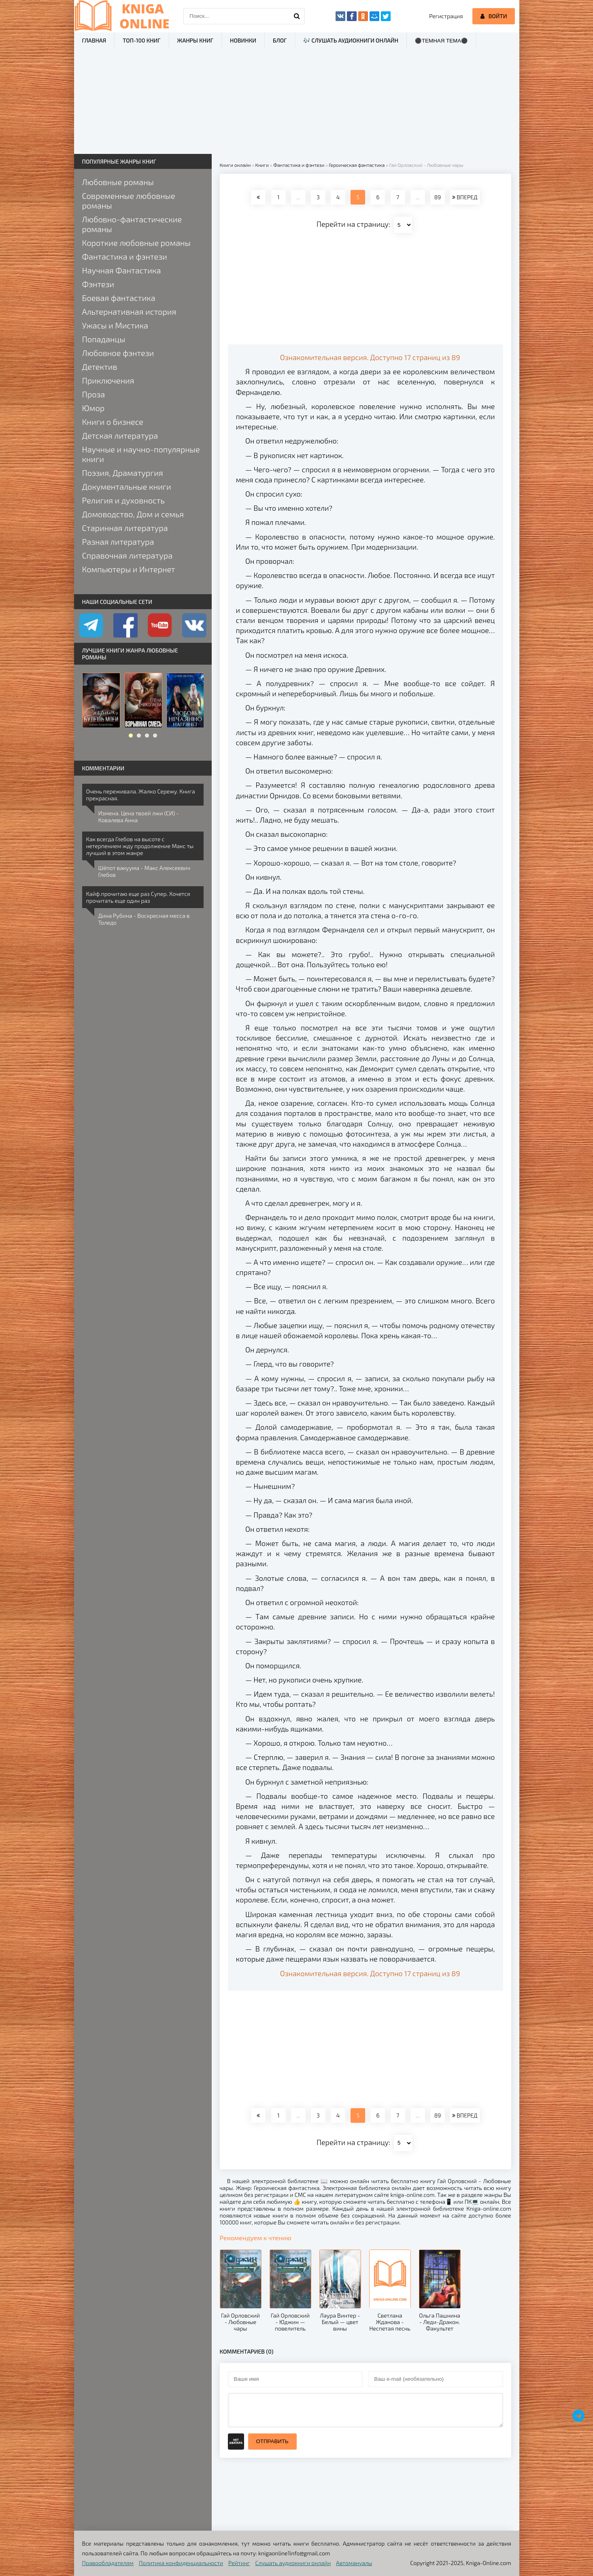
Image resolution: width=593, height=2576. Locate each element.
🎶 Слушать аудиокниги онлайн (350, 40)
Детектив (99, 366)
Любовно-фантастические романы (132, 224)
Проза (93, 394)
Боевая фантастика (118, 298)
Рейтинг (239, 2562)
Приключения (108, 380)
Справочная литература (127, 555)
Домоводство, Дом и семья (133, 514)
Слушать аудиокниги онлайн (293, 2562)
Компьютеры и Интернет (128, 569)
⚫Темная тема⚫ (441, 41)
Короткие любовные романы (136, 242)
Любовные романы (118, 182)
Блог (280, 40)
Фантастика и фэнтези (124, 256)
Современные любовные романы (128, 200)
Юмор (93, 408)
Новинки (243, 40)
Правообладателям (108, 2562)
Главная (94, 40)
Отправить (272, 2441)
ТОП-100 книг (141, 40)
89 (437, 197)
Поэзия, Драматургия (122, 473)
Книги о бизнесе (112, 421)
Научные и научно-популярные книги (141, 454)
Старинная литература (125, 528)
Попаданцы (103, 339)
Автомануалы (354, 2562)
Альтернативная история (129, 311)
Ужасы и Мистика (115, 325)
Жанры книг (195, 40)
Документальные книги (126, 486)
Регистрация (446, 16)
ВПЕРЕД (464, 197)
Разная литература (118, 541)
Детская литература (120, 435)
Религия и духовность (123, 500)
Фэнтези (98, 284)
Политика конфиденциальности (181, 2562)
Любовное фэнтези (118, 353)
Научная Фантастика (121, 270)
